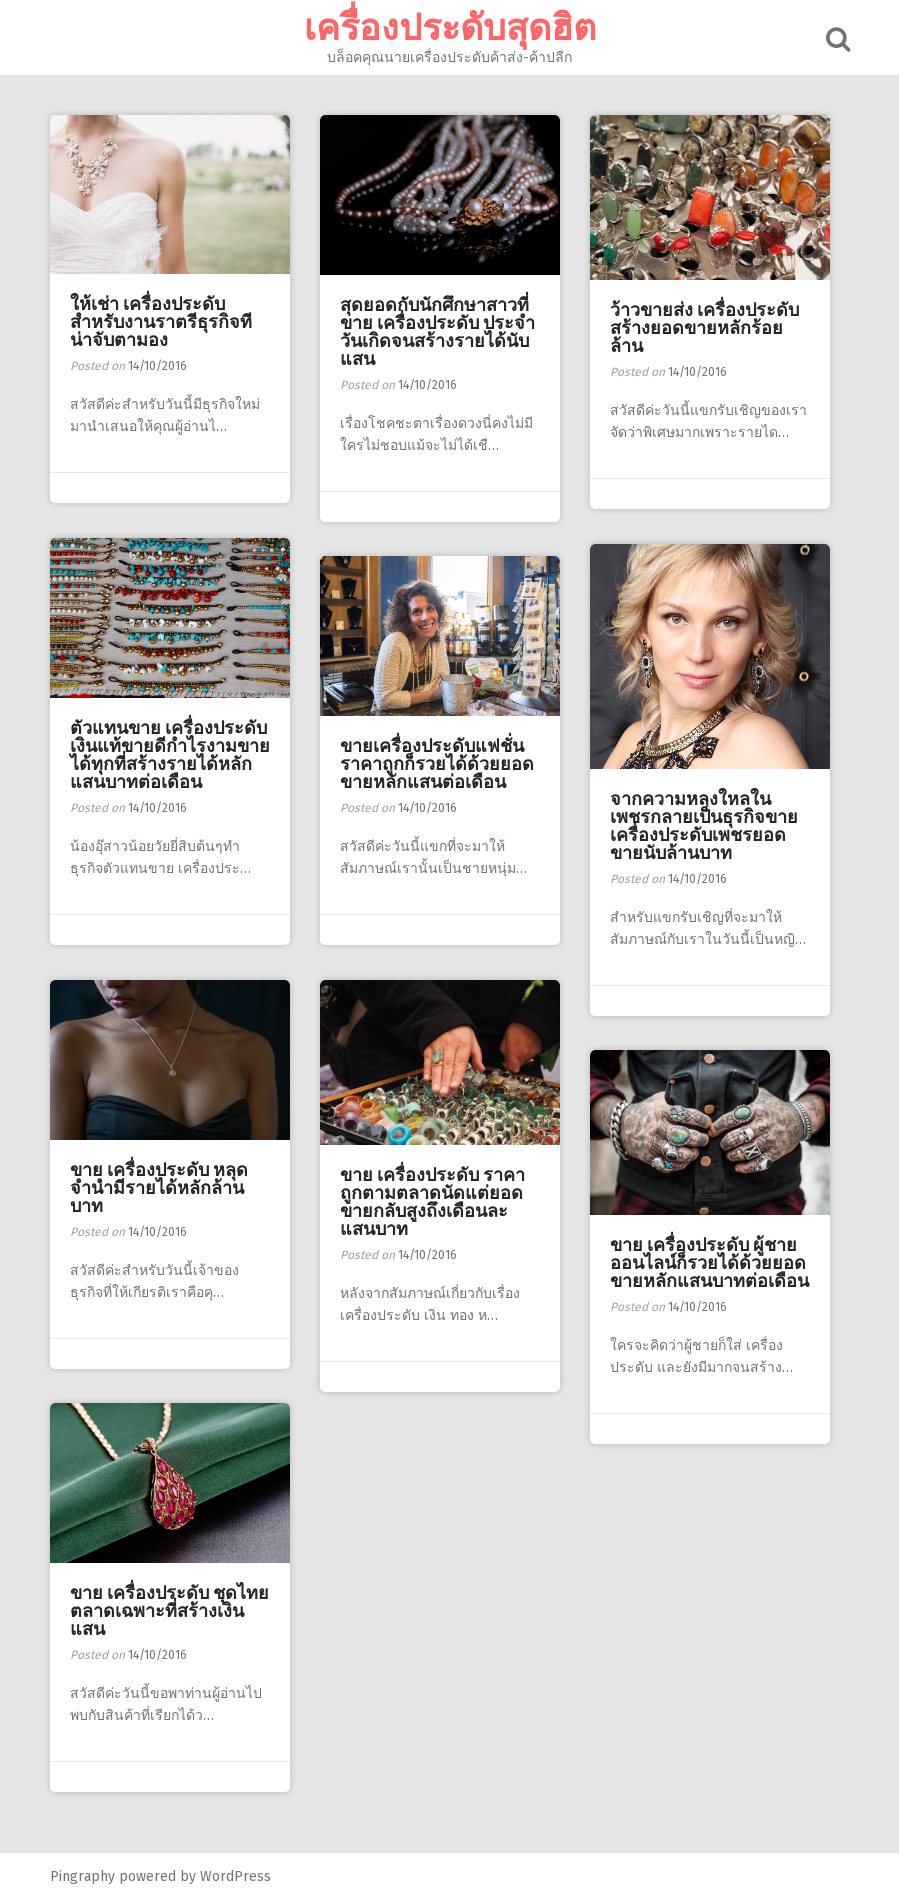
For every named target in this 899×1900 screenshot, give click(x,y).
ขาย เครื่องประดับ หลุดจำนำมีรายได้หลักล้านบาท (159, 1188)
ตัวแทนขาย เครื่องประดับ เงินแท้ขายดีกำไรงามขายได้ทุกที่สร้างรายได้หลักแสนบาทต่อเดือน (170, 755)
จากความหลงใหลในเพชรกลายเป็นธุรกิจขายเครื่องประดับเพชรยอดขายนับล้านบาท (704, 826)
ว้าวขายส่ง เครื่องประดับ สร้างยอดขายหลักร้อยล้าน (704, 328)
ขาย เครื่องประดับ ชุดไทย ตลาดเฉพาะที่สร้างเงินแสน (169, 1611)
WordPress (235, 1876)
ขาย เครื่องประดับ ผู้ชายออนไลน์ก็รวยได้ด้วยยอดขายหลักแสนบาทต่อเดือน (709, 1263)
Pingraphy (82, 1876)
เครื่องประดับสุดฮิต (450, 28)
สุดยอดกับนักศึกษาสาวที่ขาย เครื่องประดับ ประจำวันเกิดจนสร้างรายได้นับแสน (437, 332)
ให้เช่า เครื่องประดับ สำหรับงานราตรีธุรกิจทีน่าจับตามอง (161, 322)
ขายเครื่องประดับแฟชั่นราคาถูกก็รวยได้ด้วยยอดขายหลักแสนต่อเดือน (437, 764)
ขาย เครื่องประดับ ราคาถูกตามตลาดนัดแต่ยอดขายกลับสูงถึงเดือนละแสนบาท (432, 1202)
